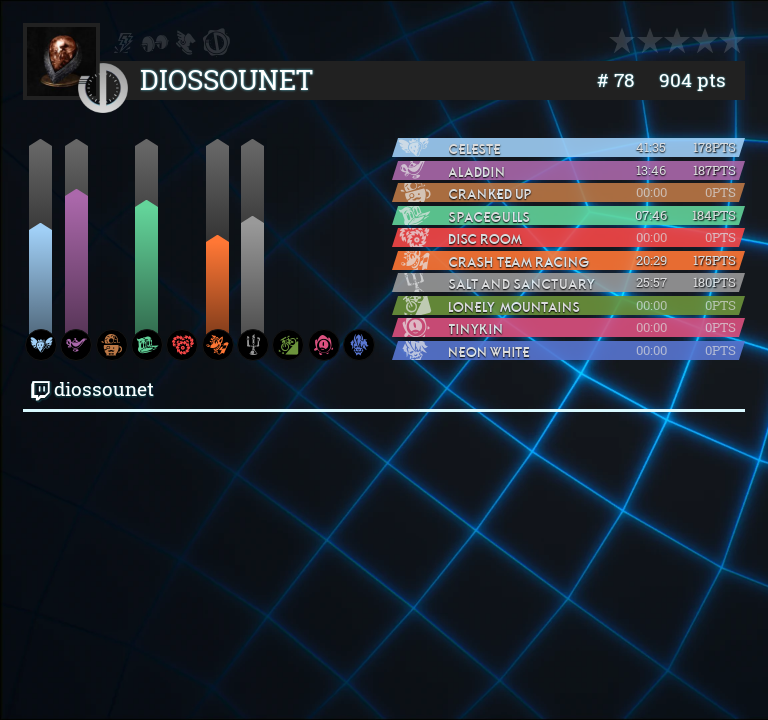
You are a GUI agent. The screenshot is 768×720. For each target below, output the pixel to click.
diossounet (92, 388)
